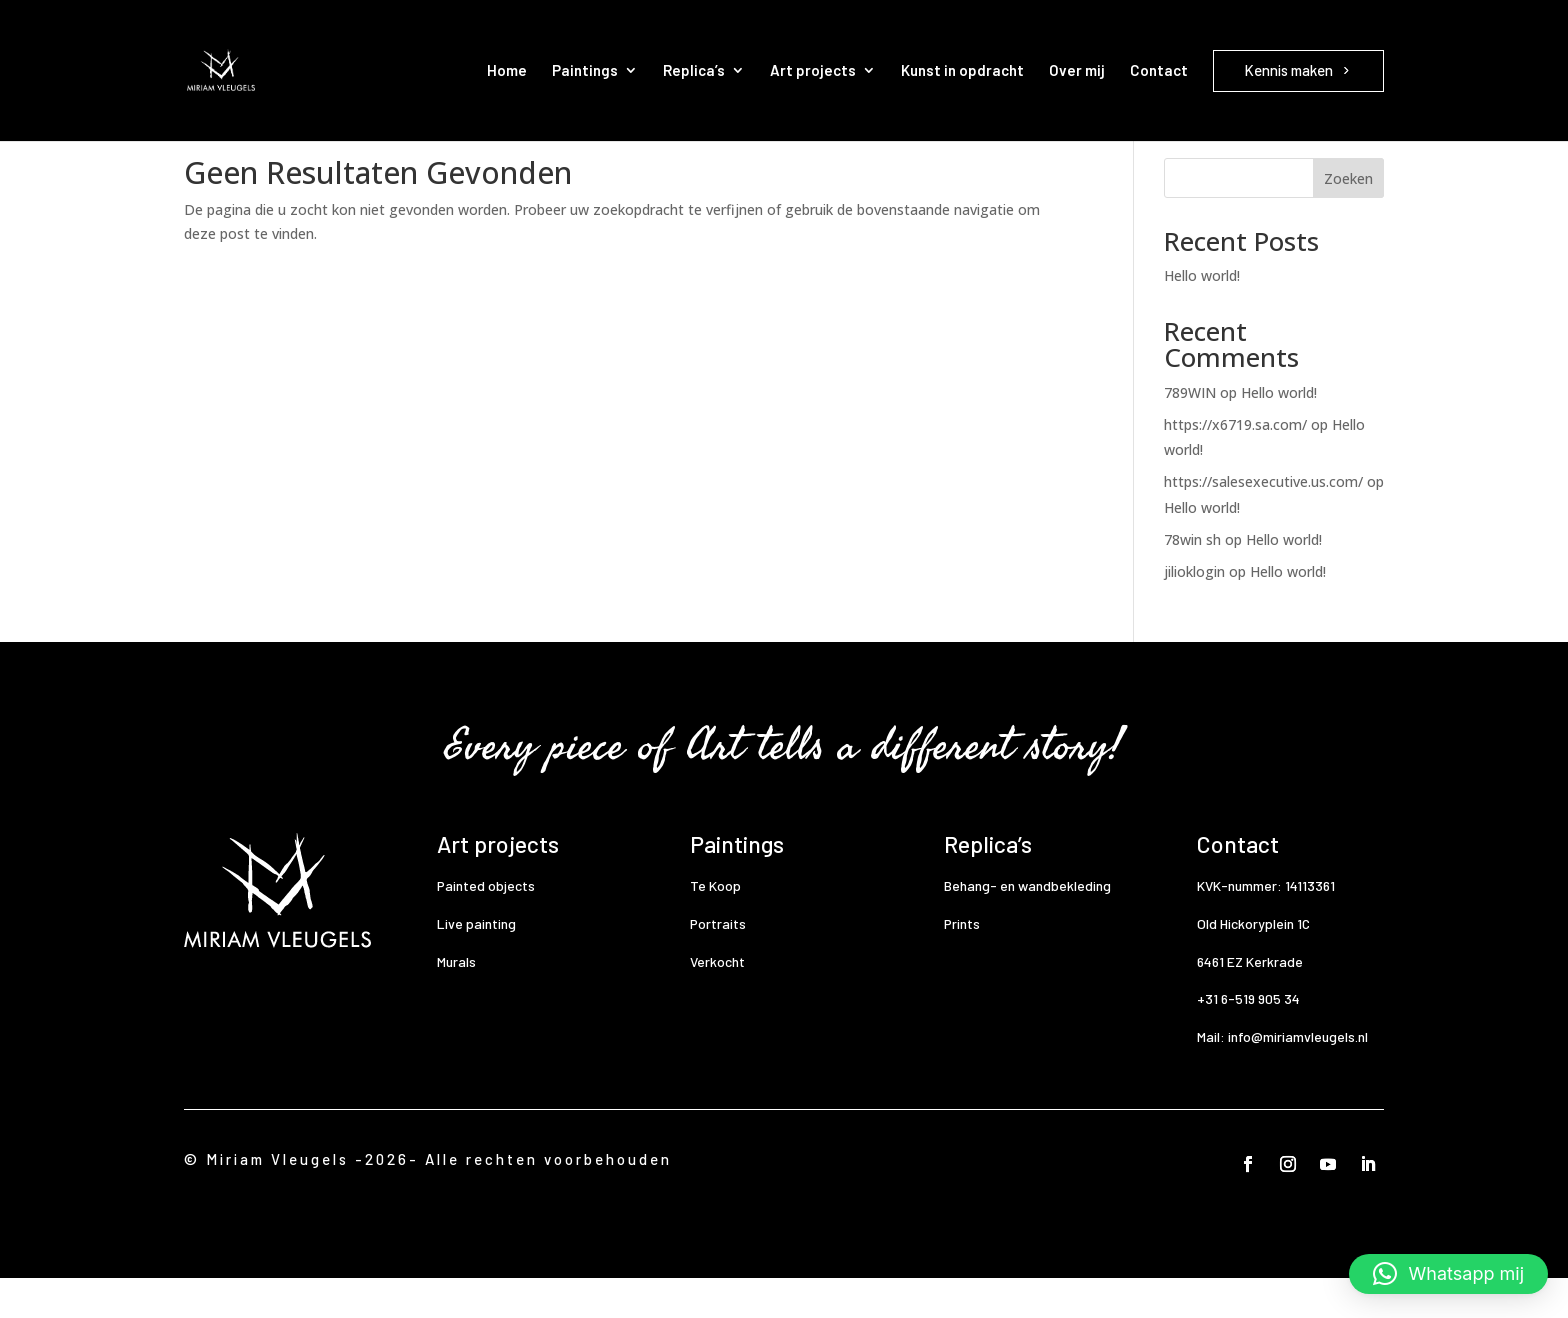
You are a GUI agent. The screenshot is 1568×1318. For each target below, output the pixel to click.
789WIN (1190, 432)
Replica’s (694, 70)
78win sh (1192, 579)
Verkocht (717, 1001)
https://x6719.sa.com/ (1235, 464)
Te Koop (715, 925)
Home (507, 70)
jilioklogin (1194, 611)
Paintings (585, 70)
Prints (962, 963)
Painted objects (486, 925)
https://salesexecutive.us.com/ (1263, 521)
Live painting (476, 963)
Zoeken (1348, 218)
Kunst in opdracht (962, 70)
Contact (1159, 70)
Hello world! (1202, 315)
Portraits (718, 963)
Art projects (813, 70)
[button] (1448, 1274)
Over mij (1077, 70)
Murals (456, 1001)
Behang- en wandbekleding (1027, 925)
